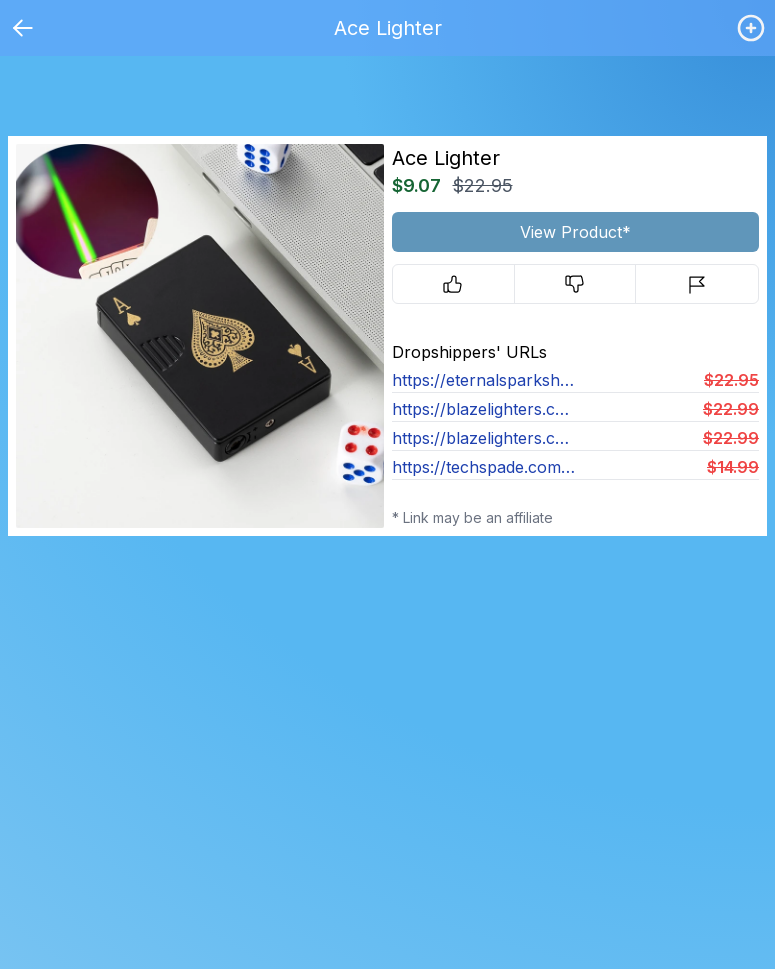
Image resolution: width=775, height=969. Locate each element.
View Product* (575, 232)
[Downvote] (575, 284)
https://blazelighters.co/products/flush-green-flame (484, 438)
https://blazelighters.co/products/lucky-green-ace (484, 409)
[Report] (697, 284)
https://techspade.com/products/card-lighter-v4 (484, 467)
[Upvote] (454, 284)
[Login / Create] (751, 28)
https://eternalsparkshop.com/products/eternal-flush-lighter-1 (484, 380)
